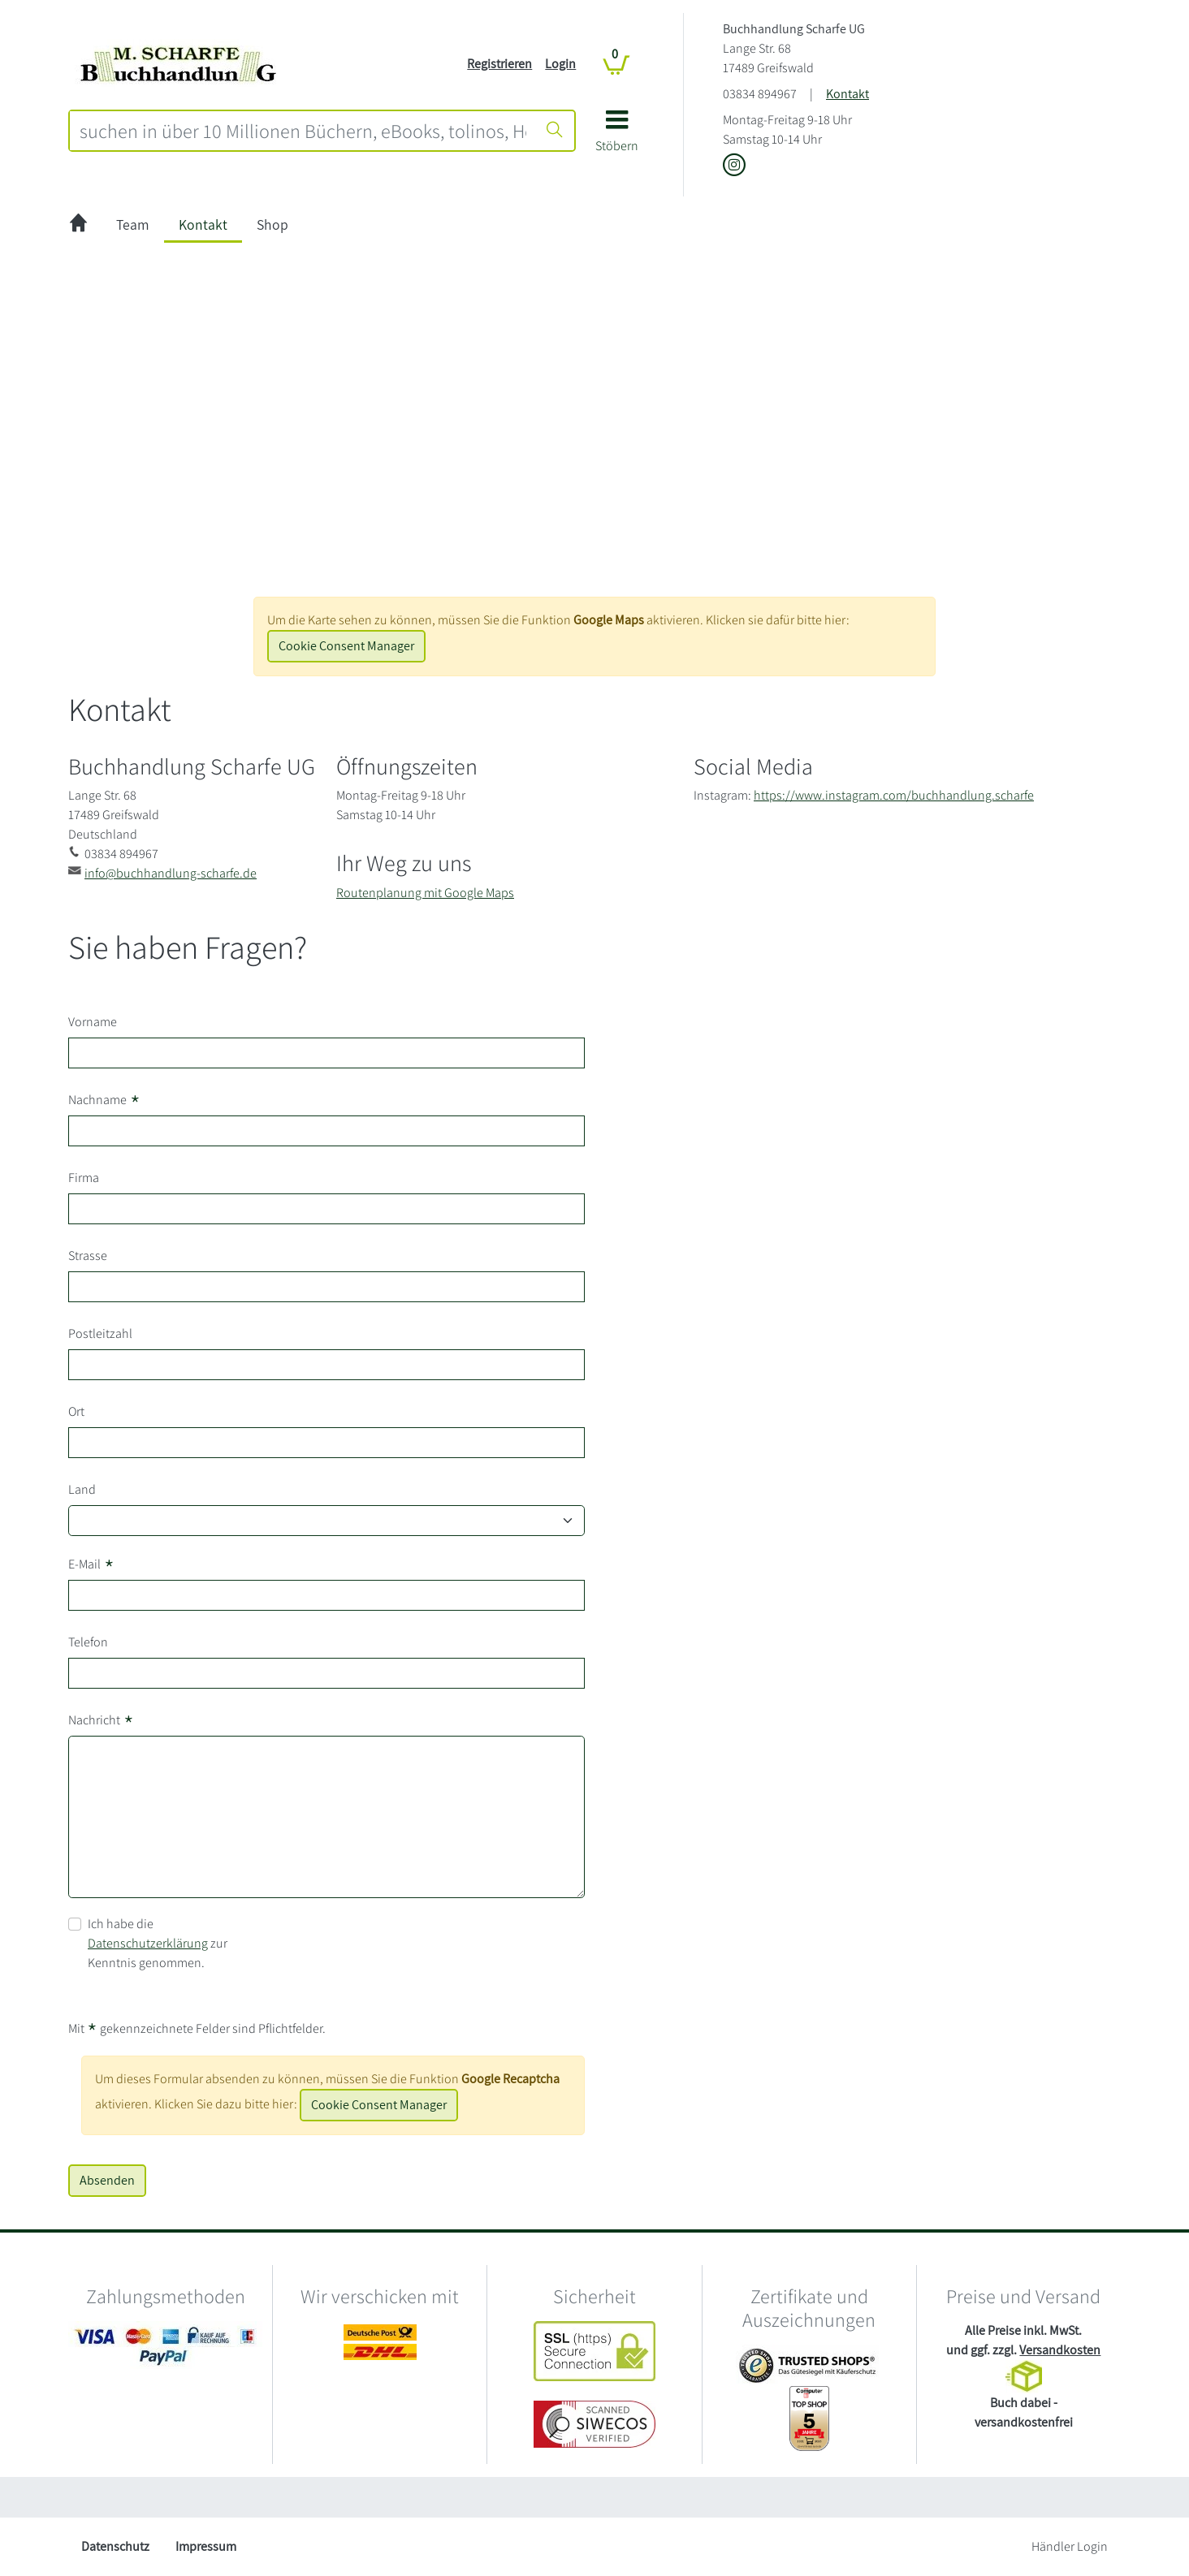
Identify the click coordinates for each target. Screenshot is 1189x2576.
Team (132, 224)
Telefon (88, 1641)
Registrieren (499, 63)
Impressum (205, 2546)
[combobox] (303, 130)
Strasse (87, 1255)
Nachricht (101, 1720)
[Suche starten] (554, 130)
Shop (272, 224)
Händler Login (1069, 2546)
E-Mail (91, 1564)
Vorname (92, 1021)
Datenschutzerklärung (148, 1943)
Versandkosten (1059, 2349)
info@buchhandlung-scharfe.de (170, 873)
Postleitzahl (100, 1333)
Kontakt (847, 93)
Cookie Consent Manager (346, 645)
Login (560, 63)
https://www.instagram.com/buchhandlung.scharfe (894, 795)
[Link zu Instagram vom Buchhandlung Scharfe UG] (734, 166)
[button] (616, 137)
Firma (83, 1177)
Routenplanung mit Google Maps (425, 892)
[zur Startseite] (78, 225)
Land (82, 1489)
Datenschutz (115, 2546)
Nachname (104, 1100)
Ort (76, 1411)
